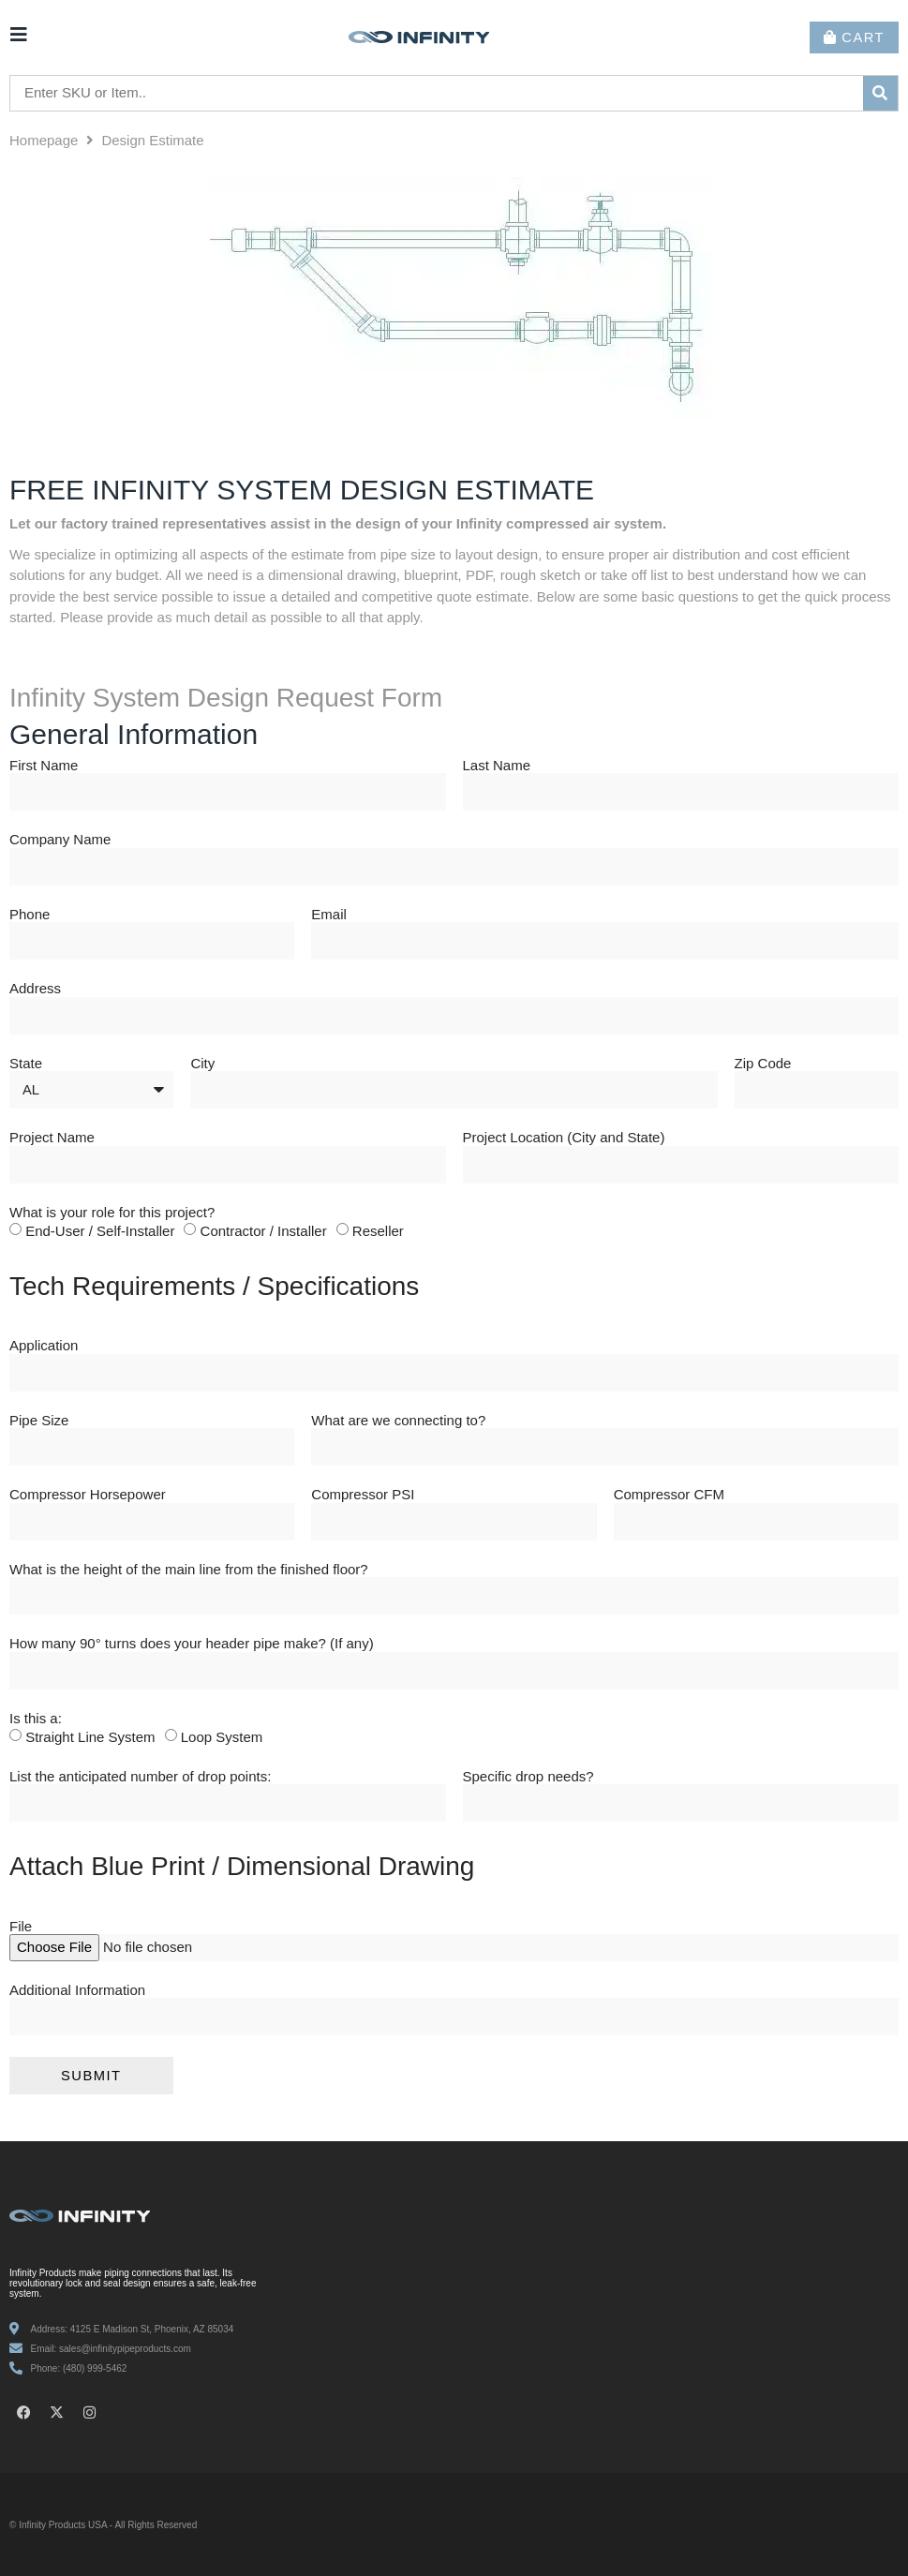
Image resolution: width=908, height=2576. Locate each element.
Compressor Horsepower (87, 1494)
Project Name (52, 1137)
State (25, 1063)
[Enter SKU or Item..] (436, 93)
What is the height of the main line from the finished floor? (188, 1569)
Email (329, 914)
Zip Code (763, 1063)
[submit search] (881, 93)
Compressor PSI (362, 1494)
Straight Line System (90, 1737)
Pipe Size (38, 1420)
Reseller (378, 1231)
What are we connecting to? (398, 1420)
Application (43, 1345)
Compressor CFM (669, 1494)
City (202, 1063)
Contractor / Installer (264, 1231)
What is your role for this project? (112, 1212)
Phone (29, 914)
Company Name (60, 839)
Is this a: (35, 1718)
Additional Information (77, 1990)
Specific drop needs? (528, 1776)
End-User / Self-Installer (99, 1231)
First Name (43, 765)
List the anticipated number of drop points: (140, 1776)
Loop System (222, 1737)
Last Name (497, 765)
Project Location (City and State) (564, 1137)
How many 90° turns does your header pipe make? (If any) (191, 1643)
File (20, 1926)
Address (35, 988)
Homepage (43, 140)
